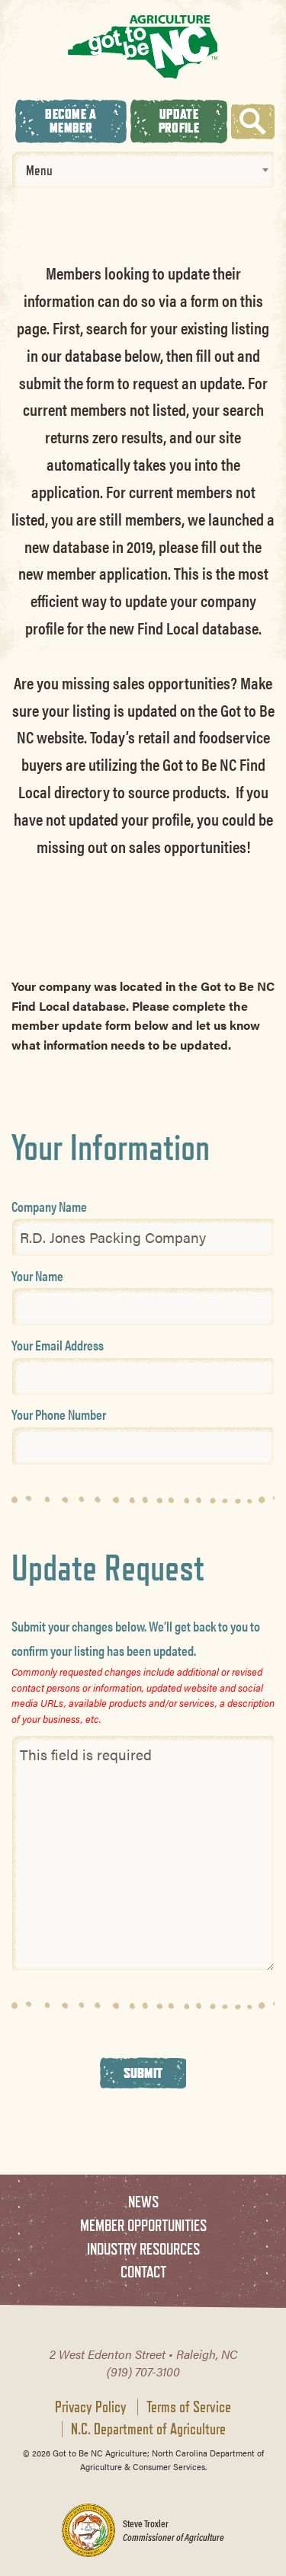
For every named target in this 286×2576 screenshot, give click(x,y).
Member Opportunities (143, 2225)
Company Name (49, 1206)
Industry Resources (143, 2248)
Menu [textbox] (39, 169)
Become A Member (70, 121)
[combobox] (143, 170)
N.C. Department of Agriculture (148, 2429)
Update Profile (179, 121)
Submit (143, 2072)
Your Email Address (57, 1344)
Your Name (37, 1275)
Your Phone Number (58, 1414)
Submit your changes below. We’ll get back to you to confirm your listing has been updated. (135, 1638)
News (143, 2201)
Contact (143, 2271)
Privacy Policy (91, 2407)
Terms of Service (188, 2407)
